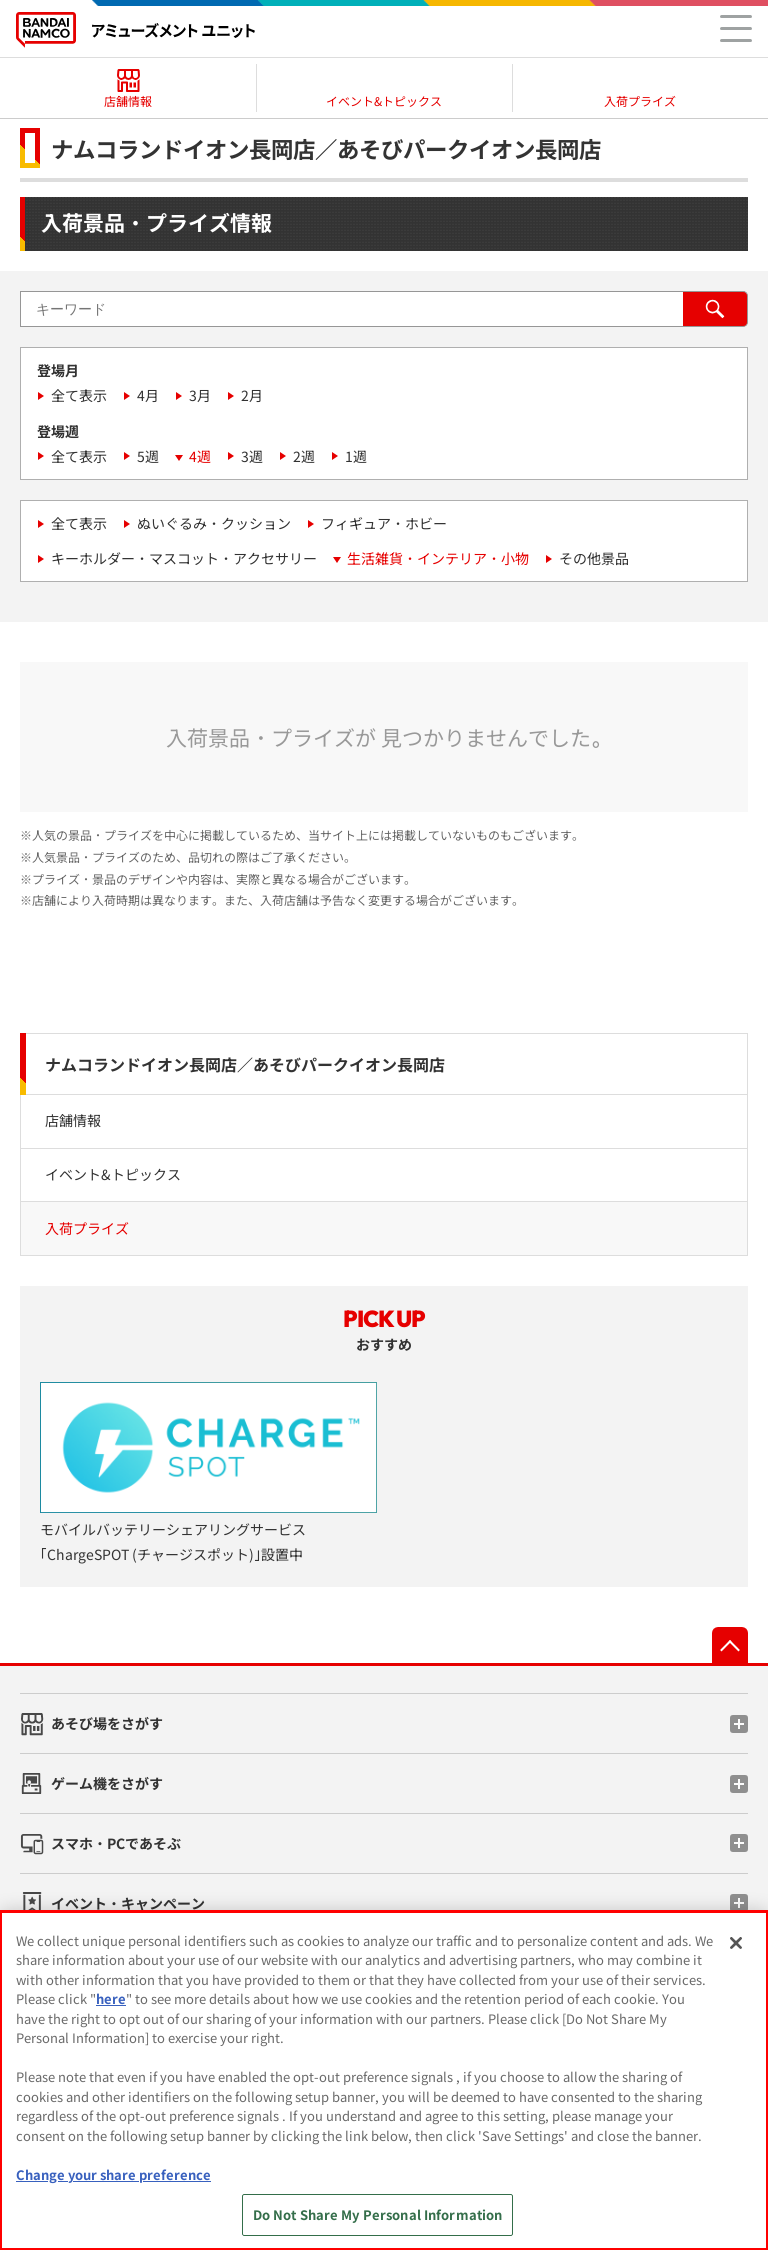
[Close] (736, 1943)
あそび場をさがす (107, 1723)
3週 (252, 456)
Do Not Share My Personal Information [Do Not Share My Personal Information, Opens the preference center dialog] (378, 2214)
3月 (200, 395)
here (111, 1998)
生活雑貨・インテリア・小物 (438, 558)
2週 (304, 456)
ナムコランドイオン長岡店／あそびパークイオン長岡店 (245, 1064)
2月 (252, 395)
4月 (148, 395)
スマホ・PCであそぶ (116, 1843)
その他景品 (594, 558)
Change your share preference (113, 2174)
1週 (356, 456)
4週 (200, 456)
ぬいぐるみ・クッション (214, 523)
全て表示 (79, 395)
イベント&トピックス (113, 1174)
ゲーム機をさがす (107, 1783)
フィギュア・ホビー (384, 523)
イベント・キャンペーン (128, 1903)
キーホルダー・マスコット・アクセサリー (184, 558)
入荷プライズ (87, 1228)
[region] (384, 2080)
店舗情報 (73, 1120)
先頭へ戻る (730, 1645)
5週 (148, 456)
